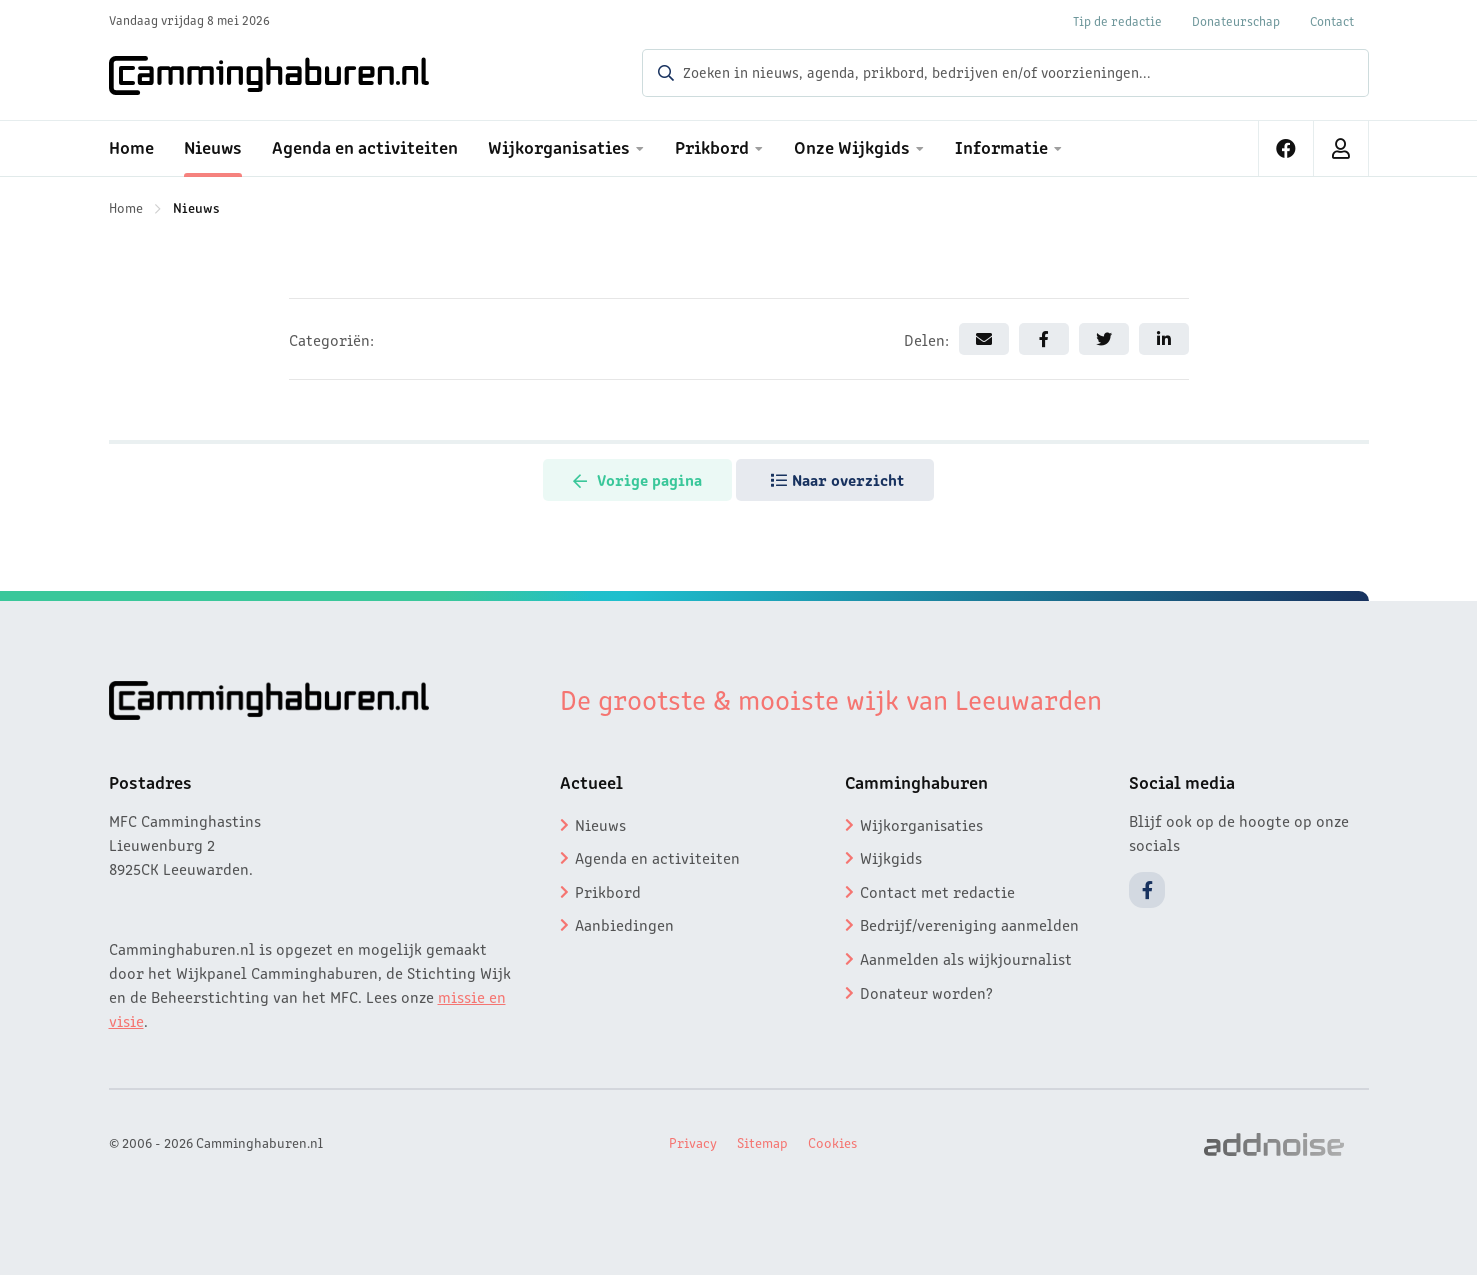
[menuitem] (1286, 148)
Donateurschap (1236, 20)
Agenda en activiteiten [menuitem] (365, 146)
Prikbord (608, 891)
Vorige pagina (637, 479)
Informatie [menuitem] (1001, 146)
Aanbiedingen (624, 924)
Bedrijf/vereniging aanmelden (969, 924)
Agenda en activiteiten (657, 857)
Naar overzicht (837, 479)
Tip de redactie (1117, 20)
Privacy (693, 1142)
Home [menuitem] (131, 146)
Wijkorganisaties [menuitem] (559, 146)
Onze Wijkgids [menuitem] (852, 146)
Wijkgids (891, 857)
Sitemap (762, 1142)
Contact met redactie (937, 891)
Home (126, 207)
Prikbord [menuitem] (712, 146)
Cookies (832, 1142)
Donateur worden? (926, 992)
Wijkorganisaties (921, 824)
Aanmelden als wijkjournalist (966, 958)
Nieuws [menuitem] (213, 146)
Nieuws (196, 207)
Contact (1332, 20)
